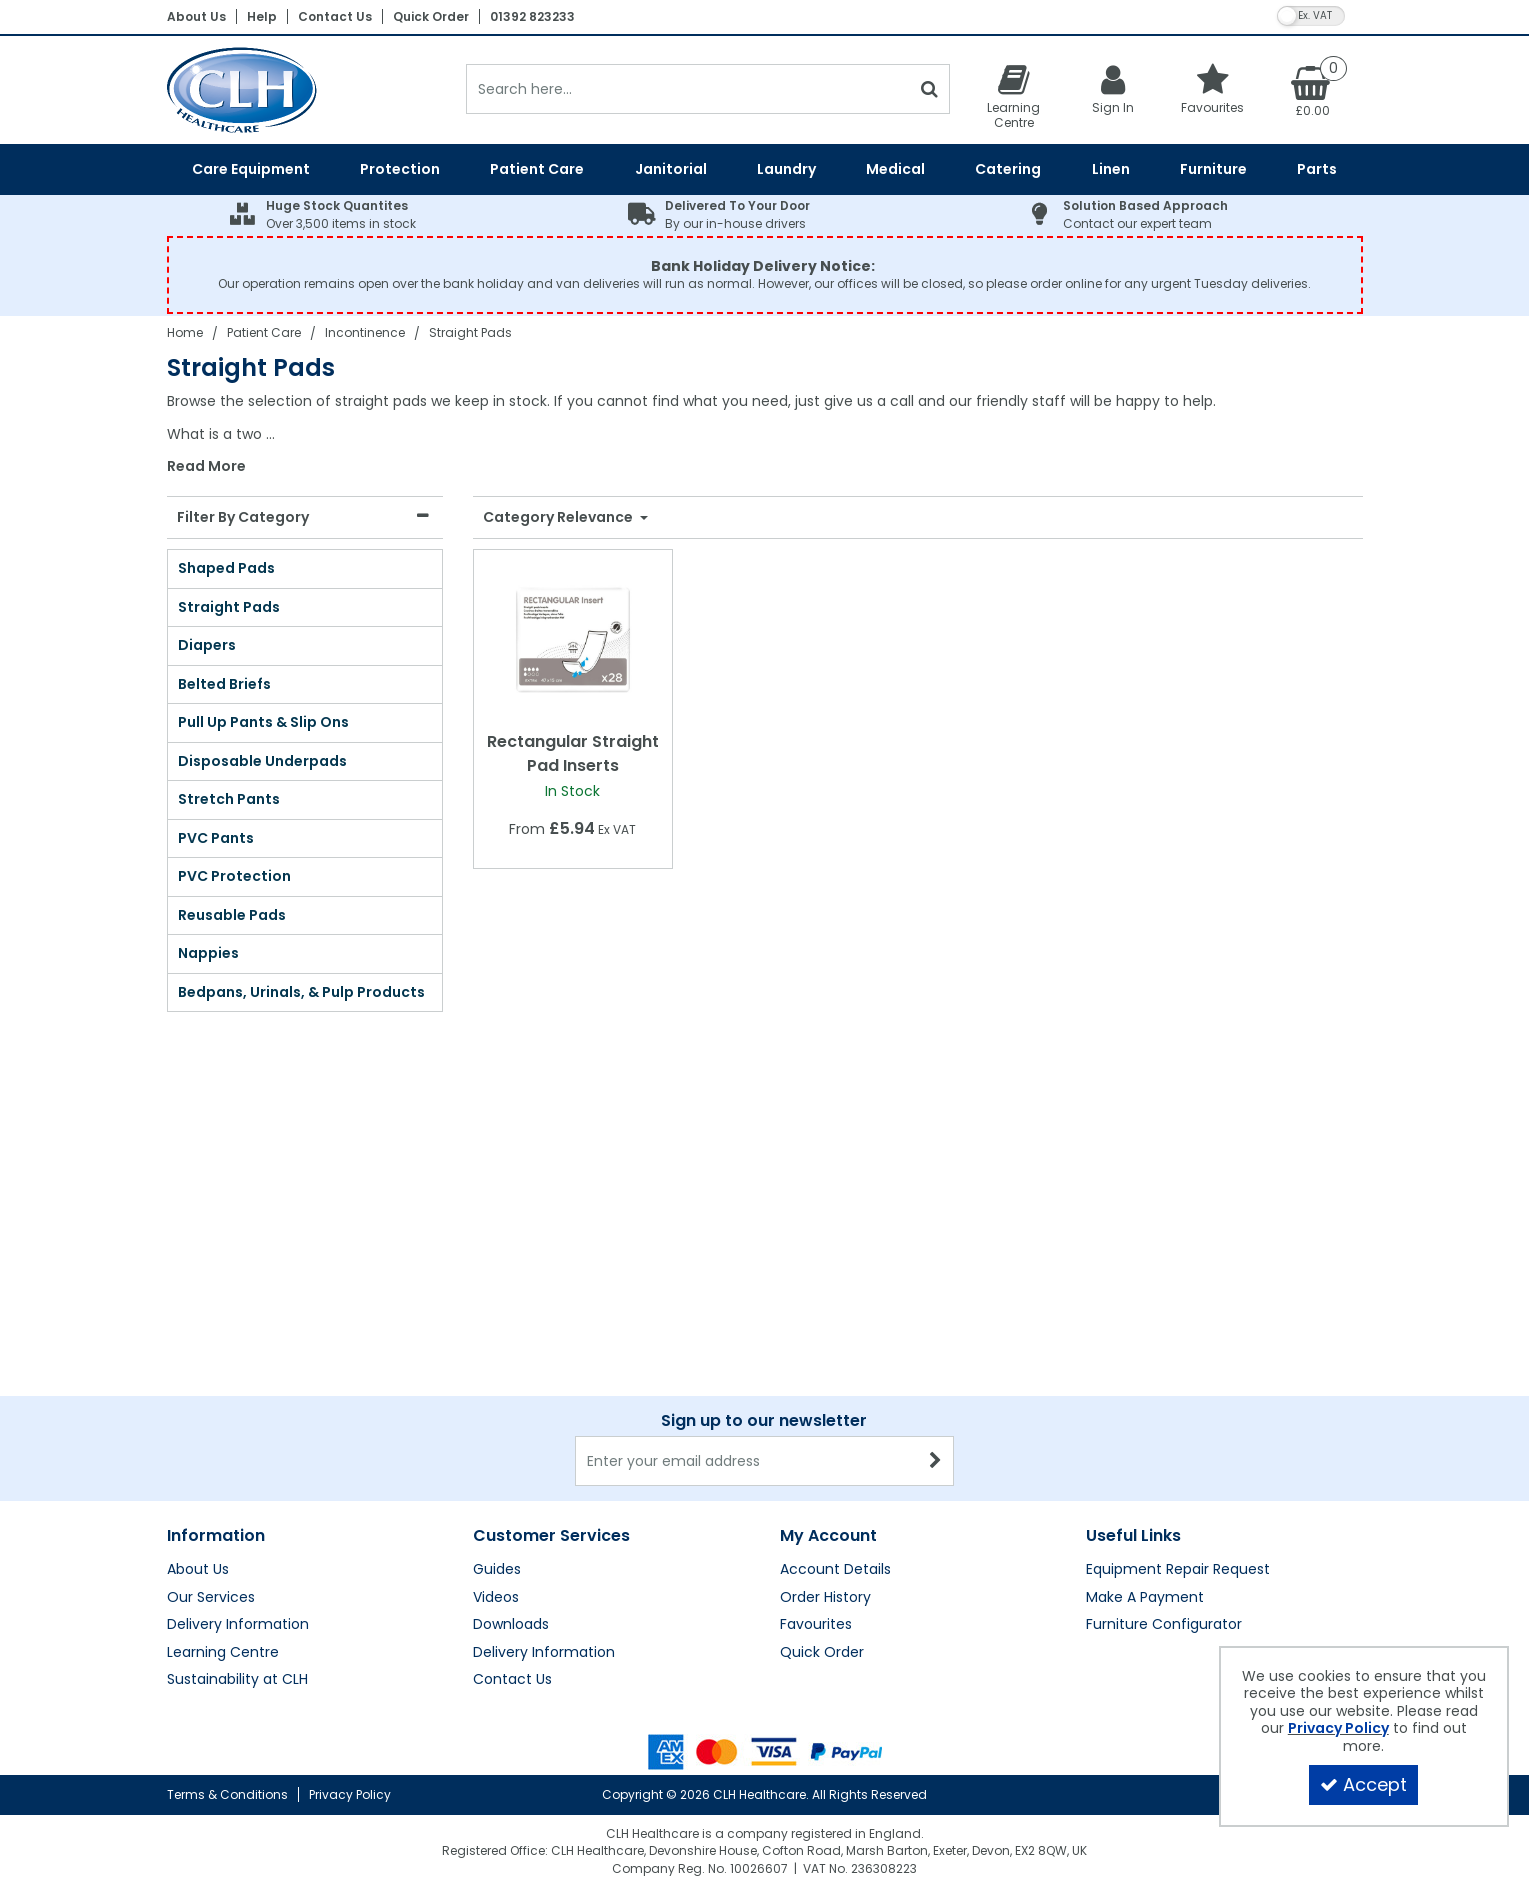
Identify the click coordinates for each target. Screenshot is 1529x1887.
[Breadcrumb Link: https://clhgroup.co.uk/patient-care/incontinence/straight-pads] (470, 332)
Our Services (211, 1598)
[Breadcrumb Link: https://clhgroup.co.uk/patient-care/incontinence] (365, 332)
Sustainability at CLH (237, 1680)
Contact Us (335, 16)
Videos (496, 1598)
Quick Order (431, 16)
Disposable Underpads (262, 761)
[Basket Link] (1313, 90)
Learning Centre (223, 1653)
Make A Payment (1145, 1598)
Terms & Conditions (227, 1794)
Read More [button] (206, 467)
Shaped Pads (226, 568)
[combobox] (765, 434)
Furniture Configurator (1164, 1625)
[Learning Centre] (1014, 96)
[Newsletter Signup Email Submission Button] (936, 1461)
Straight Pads (229, 607)
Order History (825, 1598)
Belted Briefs (224, 684)
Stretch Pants (229, 799)
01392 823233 (532, 16)
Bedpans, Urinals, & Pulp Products (301, 992)
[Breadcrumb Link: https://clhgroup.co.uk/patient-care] (264, 332)
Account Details (835, 1570)
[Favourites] (1213, 88)
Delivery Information (238, 1625)
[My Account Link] (1113, 88)
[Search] (688, 89)
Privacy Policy (350, 1794)
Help (262, 16)
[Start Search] (930, 89)
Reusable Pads (232, 915)
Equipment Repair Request (1178, 1570)
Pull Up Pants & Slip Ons (263, 722)
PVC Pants (216, 838)
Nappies (208, 953)
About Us (196, 16)
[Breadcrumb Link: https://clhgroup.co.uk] (185, 332)
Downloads (511, 1625)
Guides (497, 1570)
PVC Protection (234, 876)
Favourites (816, 1625)
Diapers (207, 645)
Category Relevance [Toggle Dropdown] (559, 518)
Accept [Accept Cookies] (1363, 1784)
